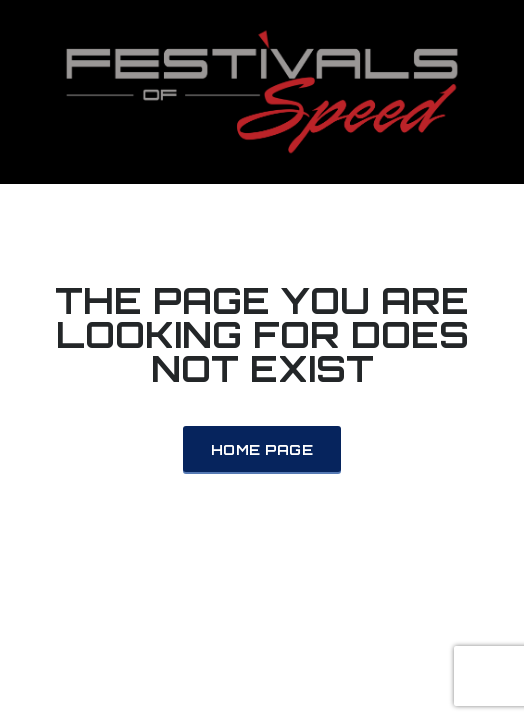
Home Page (262, 449)
